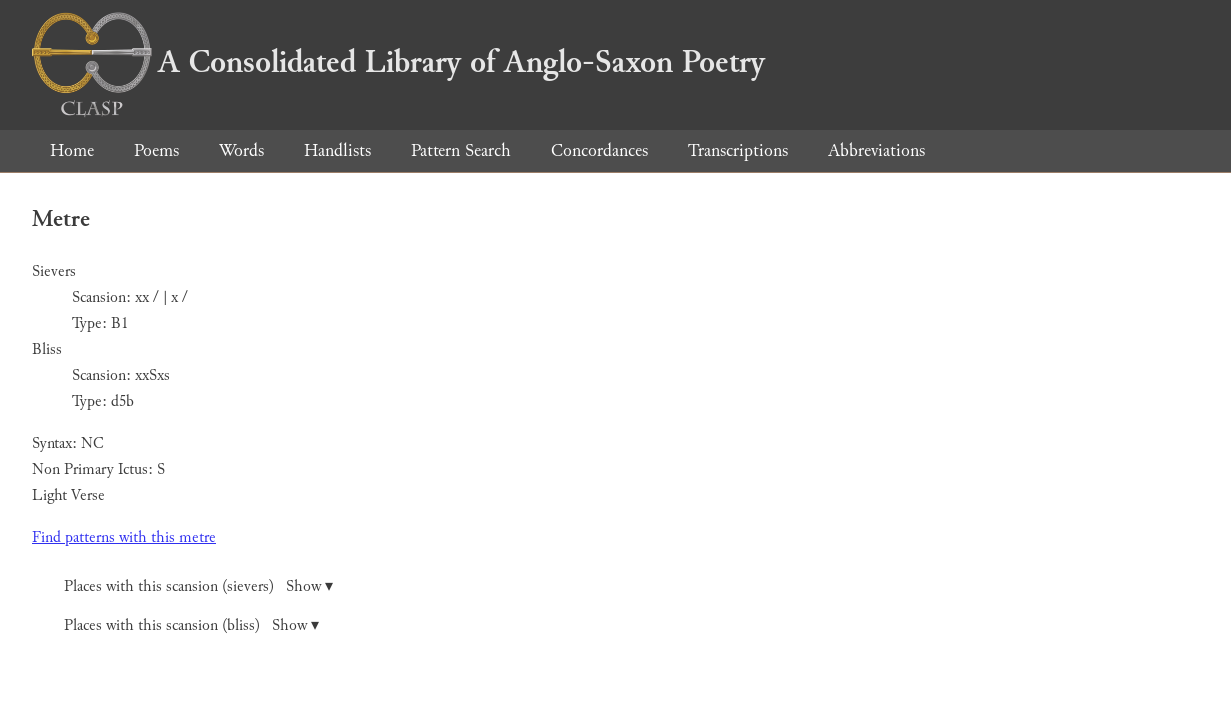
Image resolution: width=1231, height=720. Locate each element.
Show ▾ (309, 586)
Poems (156, 150)
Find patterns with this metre (124, 537)
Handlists (337, 150)
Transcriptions (738, 150)
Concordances (599, 150)
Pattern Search (461, 150)
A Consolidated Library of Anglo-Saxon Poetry (398, 62)
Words (241, 150)
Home (72, 150)
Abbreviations (876, 150)
